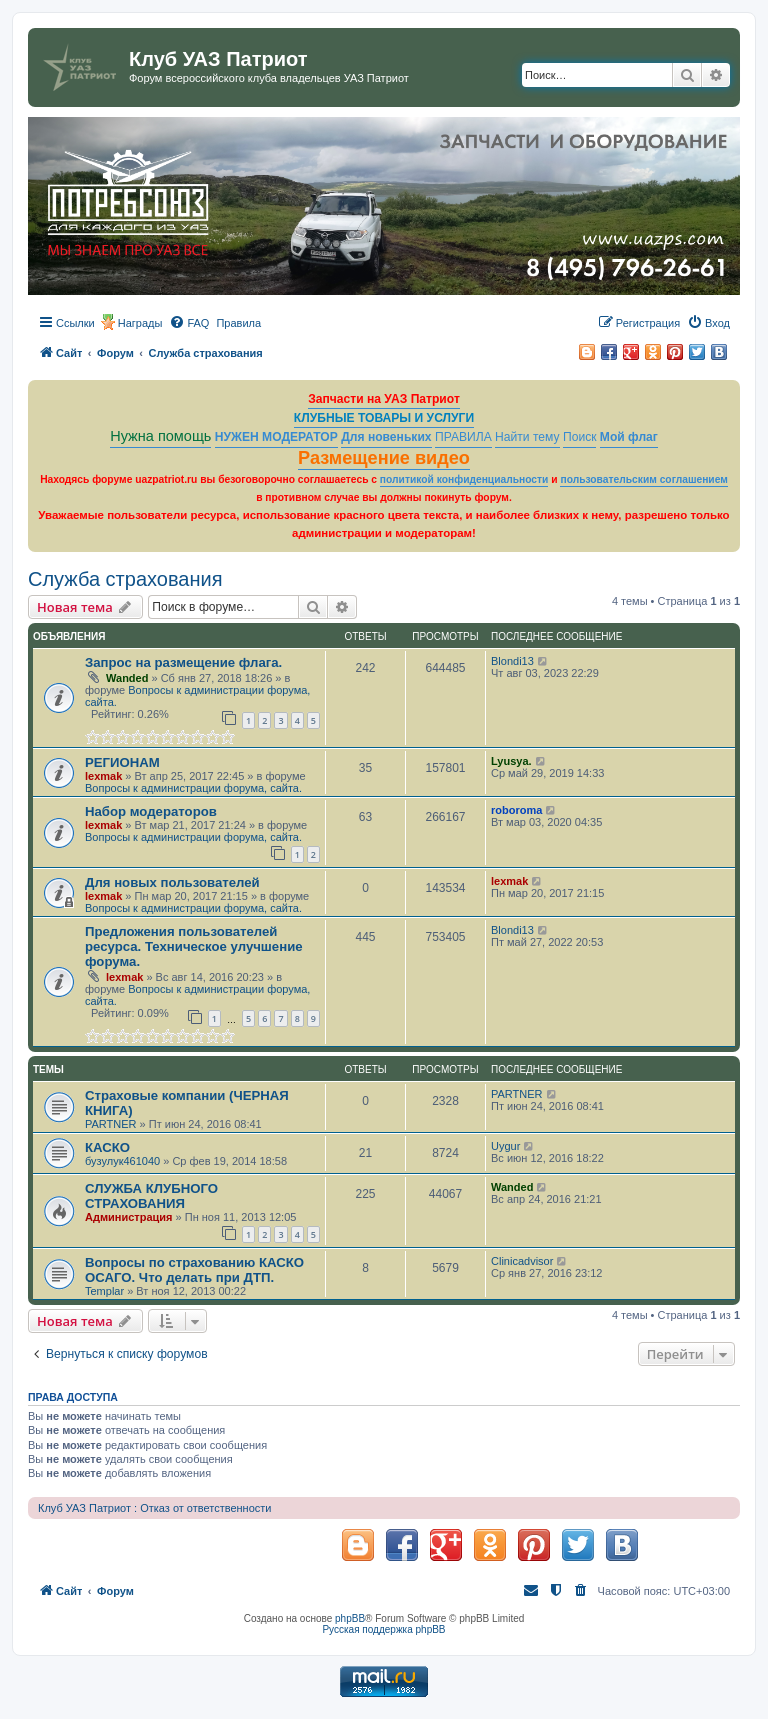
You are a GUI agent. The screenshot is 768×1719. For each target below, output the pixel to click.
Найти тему (527, 437)
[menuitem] (189, 323)
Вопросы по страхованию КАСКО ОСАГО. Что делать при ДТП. (194, 1270)
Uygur (505, 1146)
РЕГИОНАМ (122, 762)
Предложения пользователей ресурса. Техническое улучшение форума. (194, 946)
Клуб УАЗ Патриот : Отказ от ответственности (154, 1508)
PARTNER (111, 1124)
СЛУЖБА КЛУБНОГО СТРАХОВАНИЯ (151, 1196)
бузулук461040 (122, 1161)
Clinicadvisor (522, 1261)
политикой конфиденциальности (464, 479)
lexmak (103, 776)
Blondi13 (512, 661)
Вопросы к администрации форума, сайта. (193, 788)
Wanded (127, 678)
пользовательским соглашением (643, 479)
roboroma (516, 810)
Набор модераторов (151, 811)
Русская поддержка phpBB (383, 1629)
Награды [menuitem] (140, 323)
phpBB (350, 1618)
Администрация (129, 1217)
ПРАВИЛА (463, 437)
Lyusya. (511, 761)
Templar (104, 1291)
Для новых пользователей (172, 882)
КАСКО (107, 1147)
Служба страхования (125, 579)
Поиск (580, 437)
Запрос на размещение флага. (183, 662)
